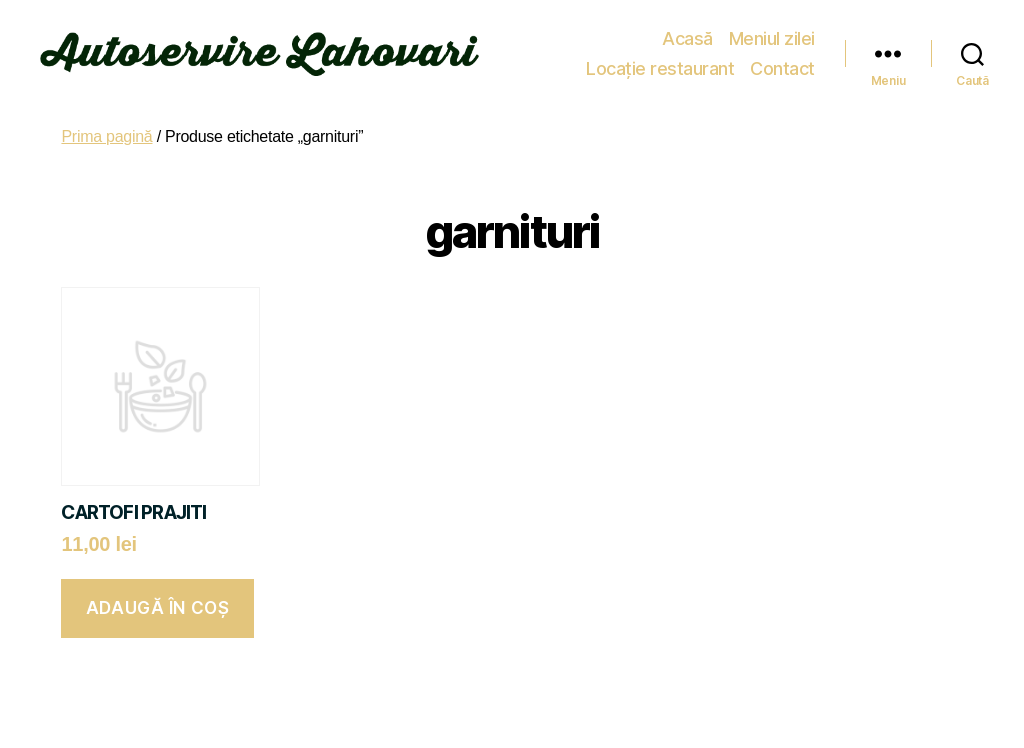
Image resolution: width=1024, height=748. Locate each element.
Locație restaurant (741, 38)
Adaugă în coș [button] (157, 608)
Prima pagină (106, 136)
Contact (782, 68)
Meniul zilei (608, 38)
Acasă (523, 38)
